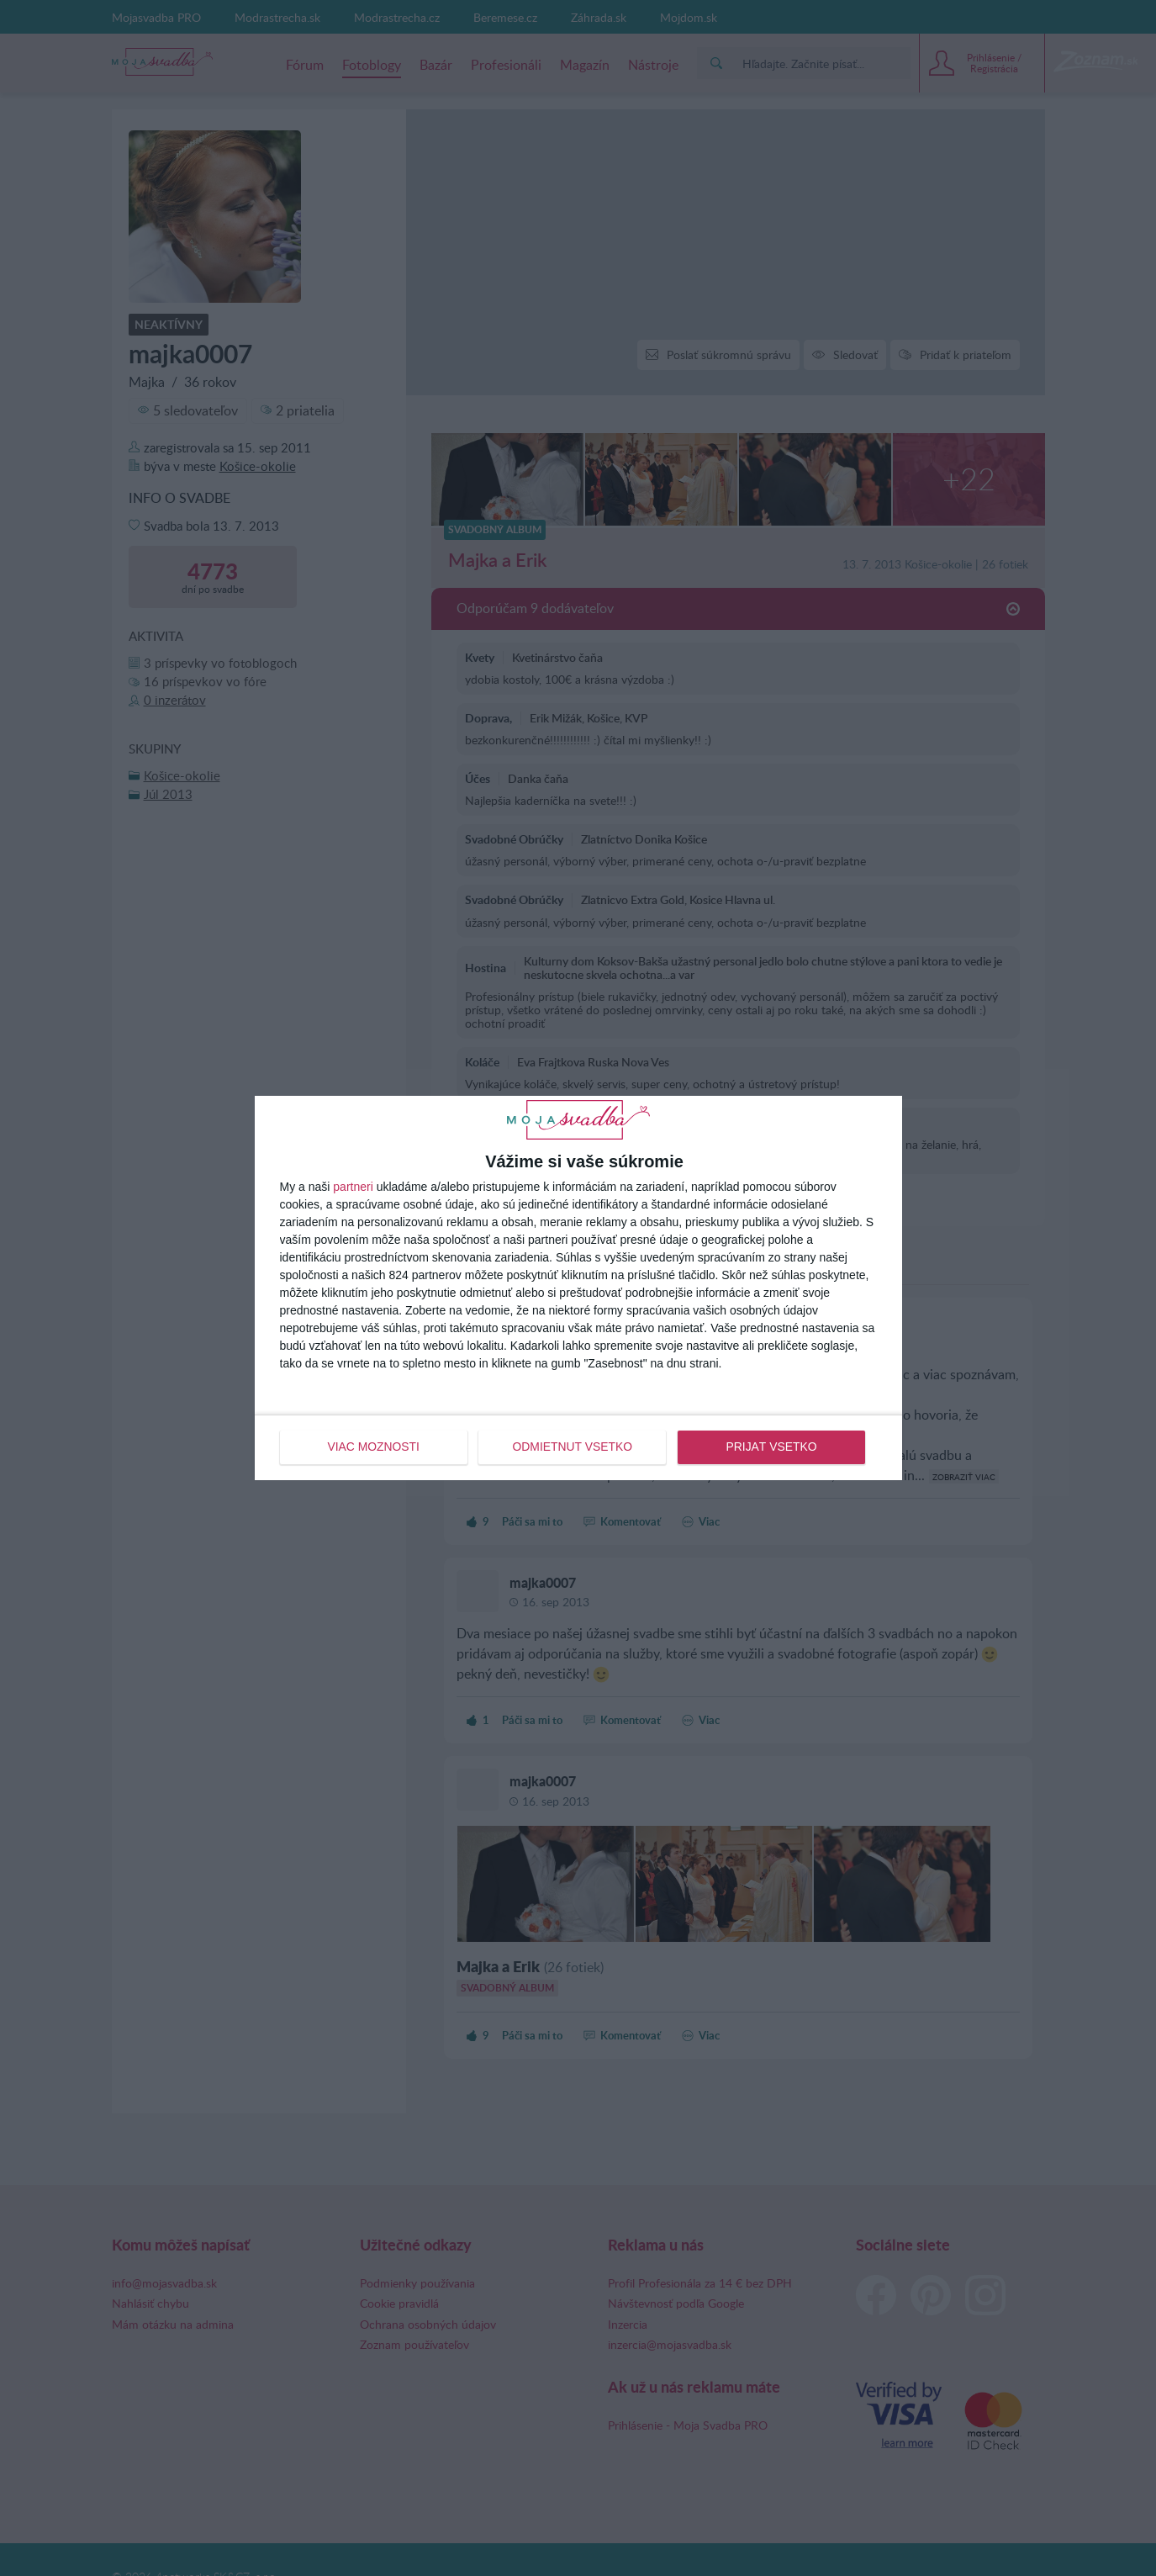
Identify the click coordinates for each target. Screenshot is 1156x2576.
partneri (352, 1187)
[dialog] (578, 1287)
